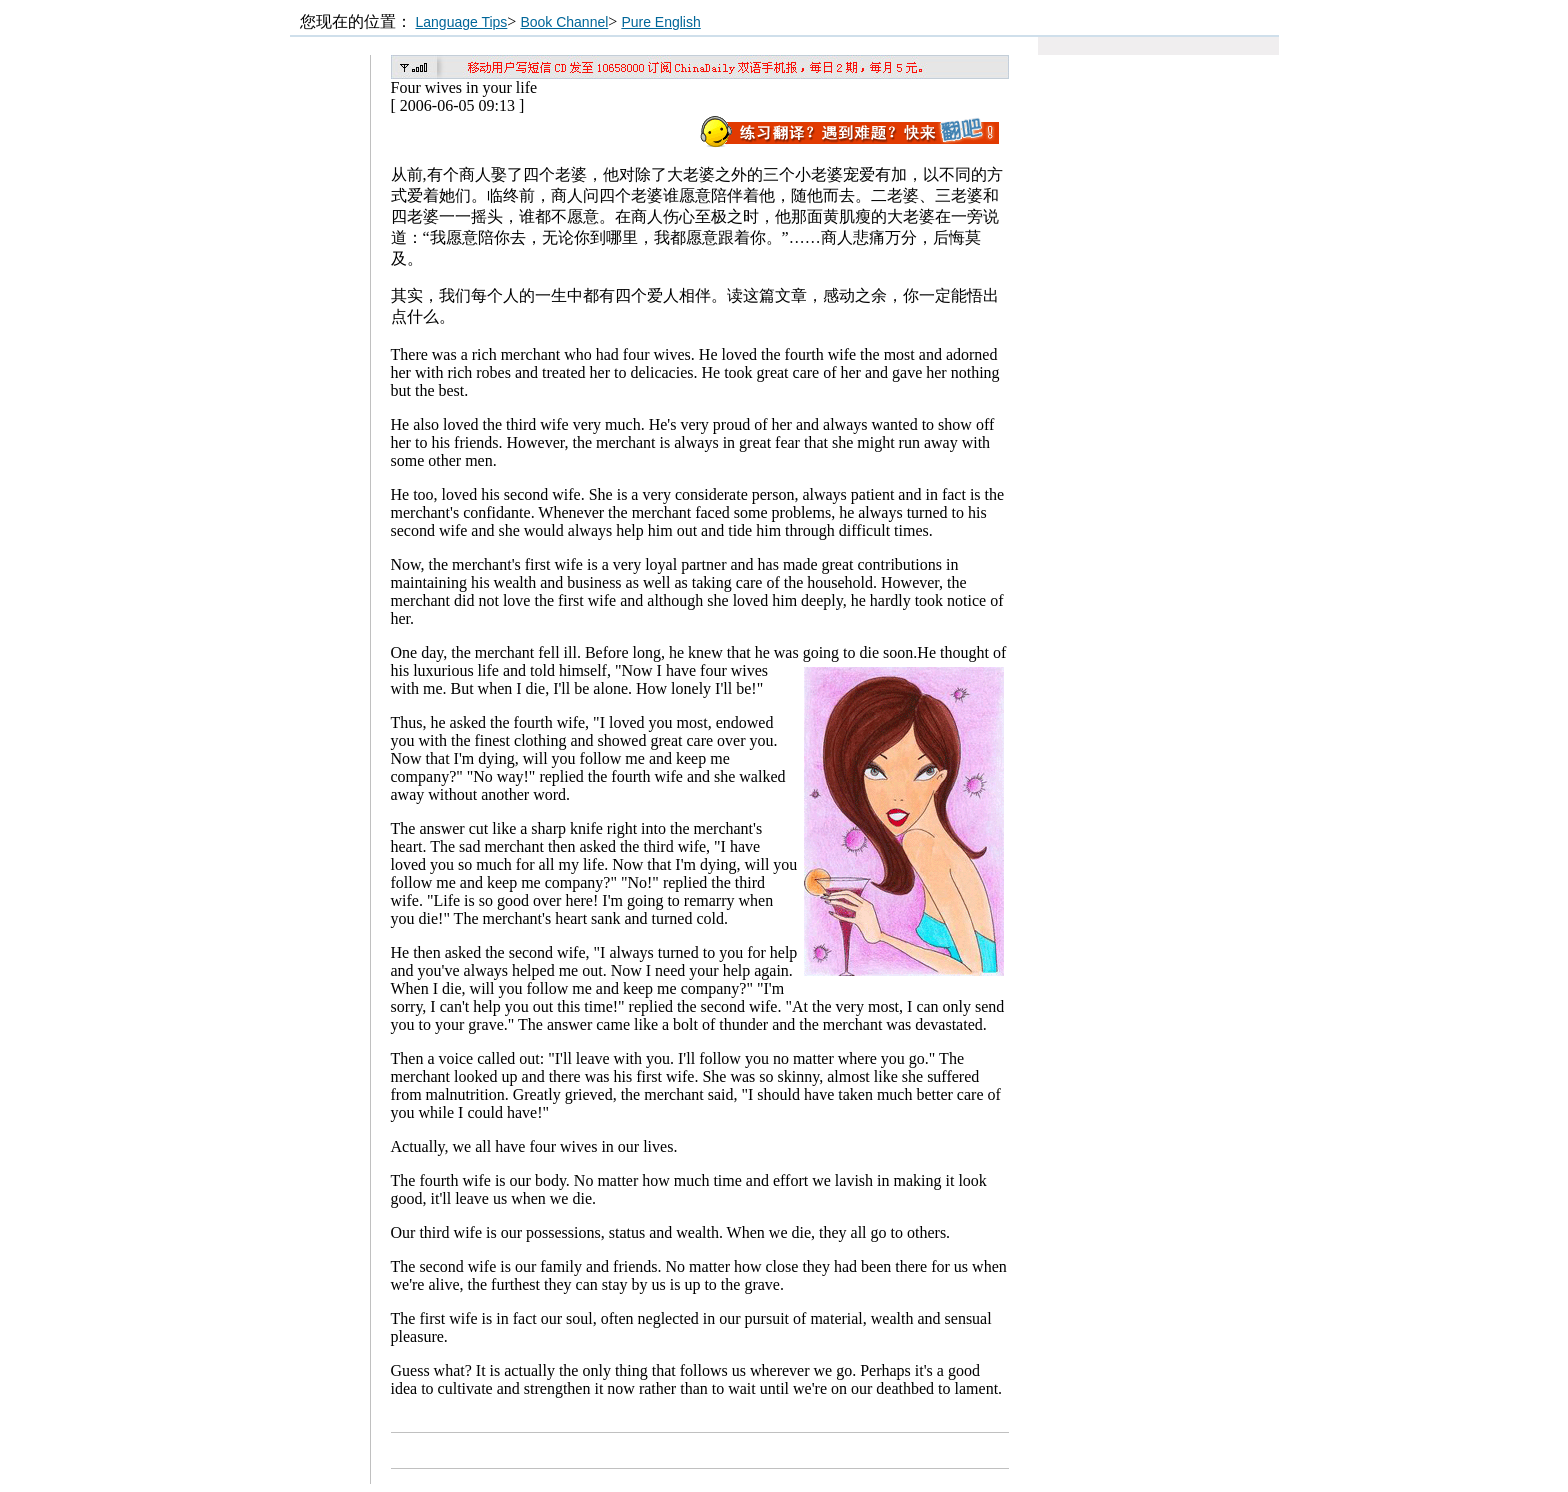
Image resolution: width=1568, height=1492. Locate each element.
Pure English (660, 22)
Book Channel (564, 22)
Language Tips (462, 22)
